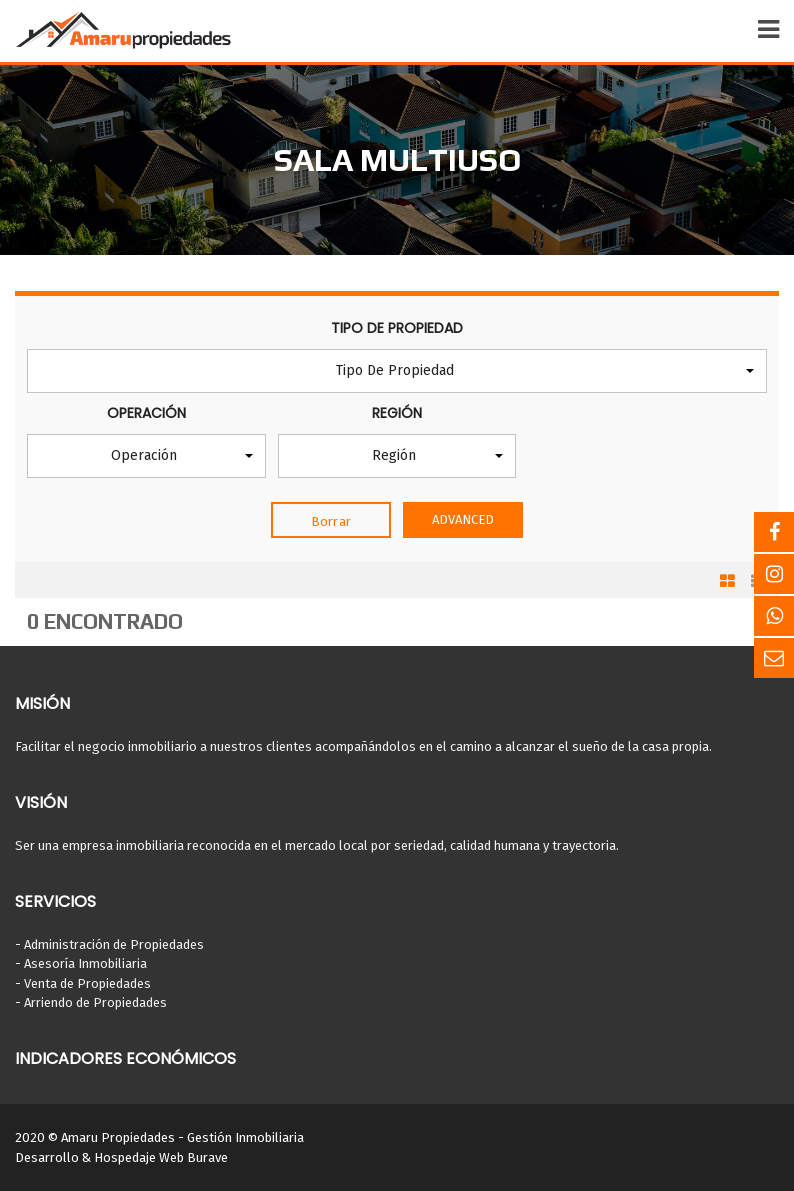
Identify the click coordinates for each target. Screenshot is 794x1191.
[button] (397, 371)
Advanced (463, 519)
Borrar (331, 521)
